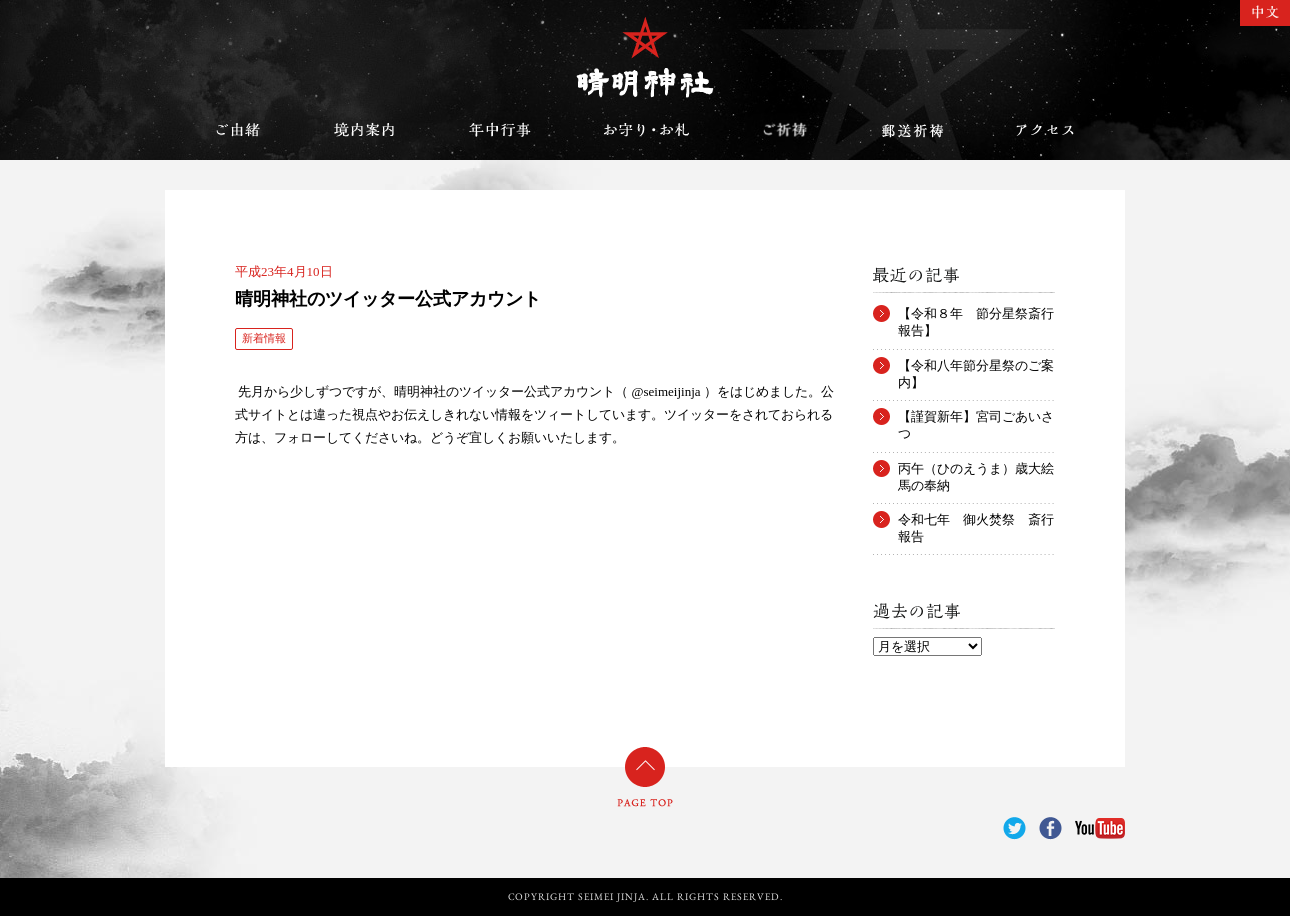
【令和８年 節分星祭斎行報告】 (976, 314)
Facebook (1050, 828)
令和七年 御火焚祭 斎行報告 (976, 520)
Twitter (1014, 828)
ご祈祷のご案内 (785, 130)
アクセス (1045, 130)
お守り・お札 (647, 130)
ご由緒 (238, 130)
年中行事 (500, 130)
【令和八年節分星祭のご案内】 (976, 366)
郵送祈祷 (912, 130)
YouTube (1100, 828)
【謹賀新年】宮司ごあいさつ (976, 417)
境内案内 (365, 130)
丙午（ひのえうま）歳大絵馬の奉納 (976, 469)
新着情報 (264, 338)
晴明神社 (645, 57)
